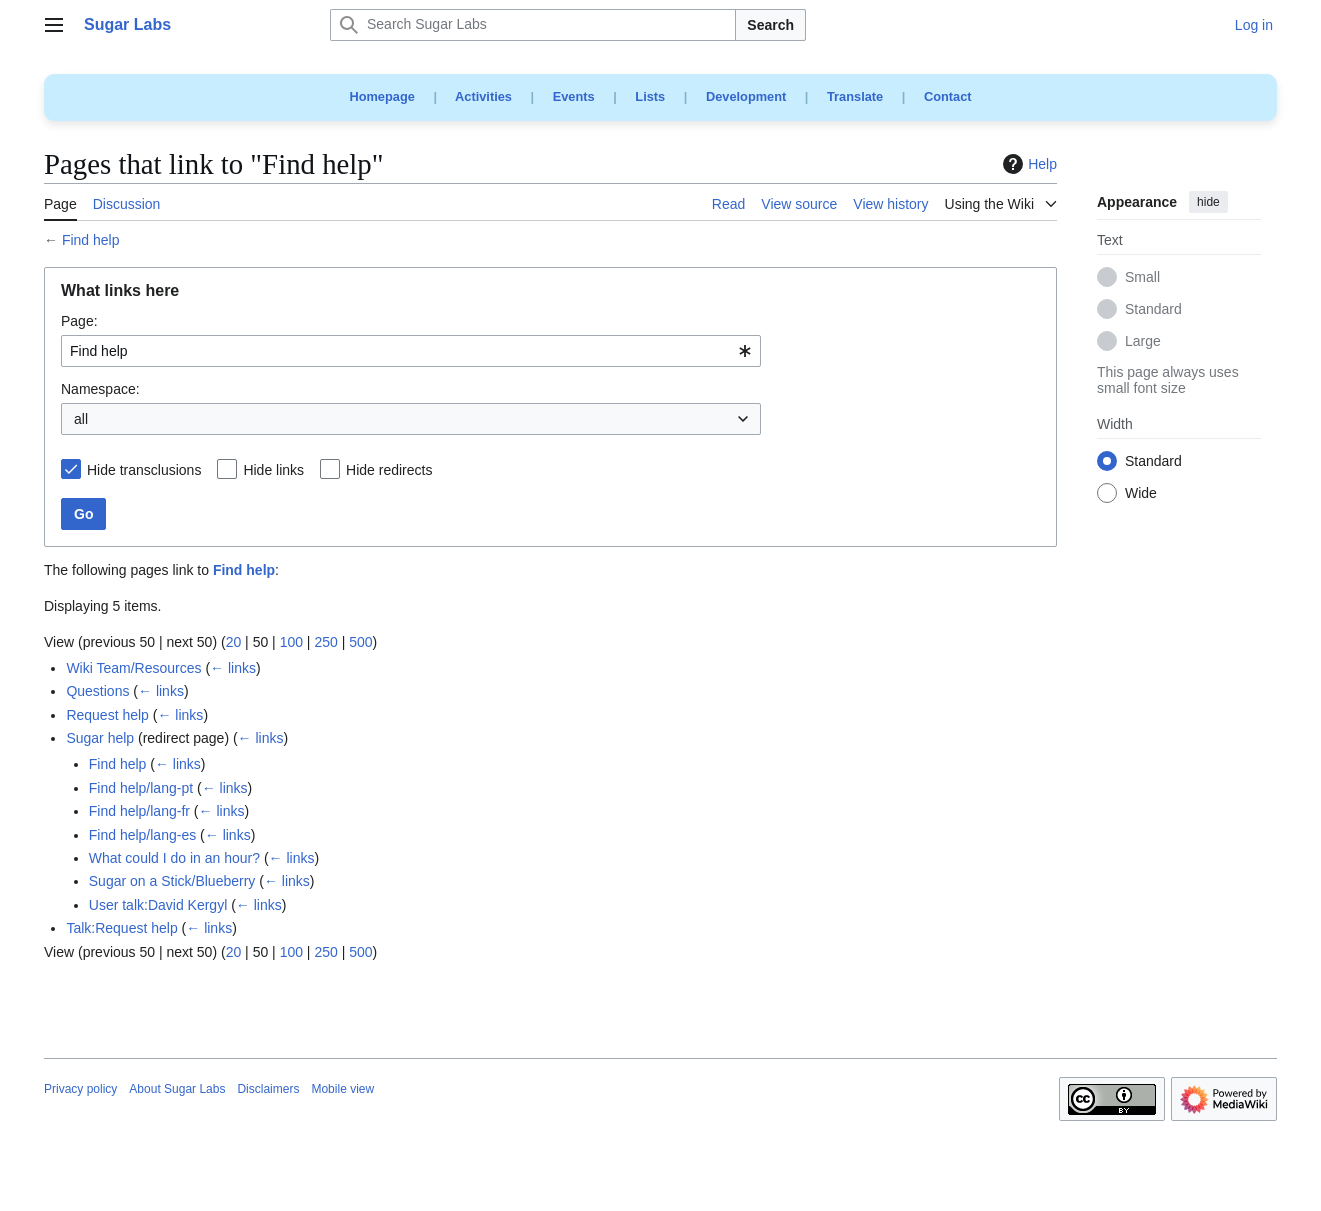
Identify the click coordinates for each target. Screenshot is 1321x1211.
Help (1027, 164)
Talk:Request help (121, 928)
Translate (855, 96)
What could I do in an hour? (174, 858)
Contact (948, 96)
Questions (97, 691)
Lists (650, 96)
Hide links (273, 470)
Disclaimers (268, 1089)
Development (746, 96)
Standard (1153, 310)
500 (360, 642)
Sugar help (100, 738)
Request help (107, 715)
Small (1142, 278)
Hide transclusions (144, 470)
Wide (1141, 494)
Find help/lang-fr (139, 811)
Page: (79, 321)
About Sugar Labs (177, 1089)
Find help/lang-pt (141, 788)
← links (233, 668)
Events (574, 96)
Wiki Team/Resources (133, 668)
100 (291, 642)
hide (1208, 202)
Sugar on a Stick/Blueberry (172, 881)
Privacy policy (80, 1089)
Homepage (381, 96)
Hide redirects (389, 470)
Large (1143, 342)
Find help (91, 240)
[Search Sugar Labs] (533, 25)
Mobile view (342, 1089)
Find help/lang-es (142, 835)
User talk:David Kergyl (158, 905)
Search (770, 25)
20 (234, 642)
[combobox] (411, 351)
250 (325, 642)
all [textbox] (81, 419)
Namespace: (100, 389)
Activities (483, 96)
